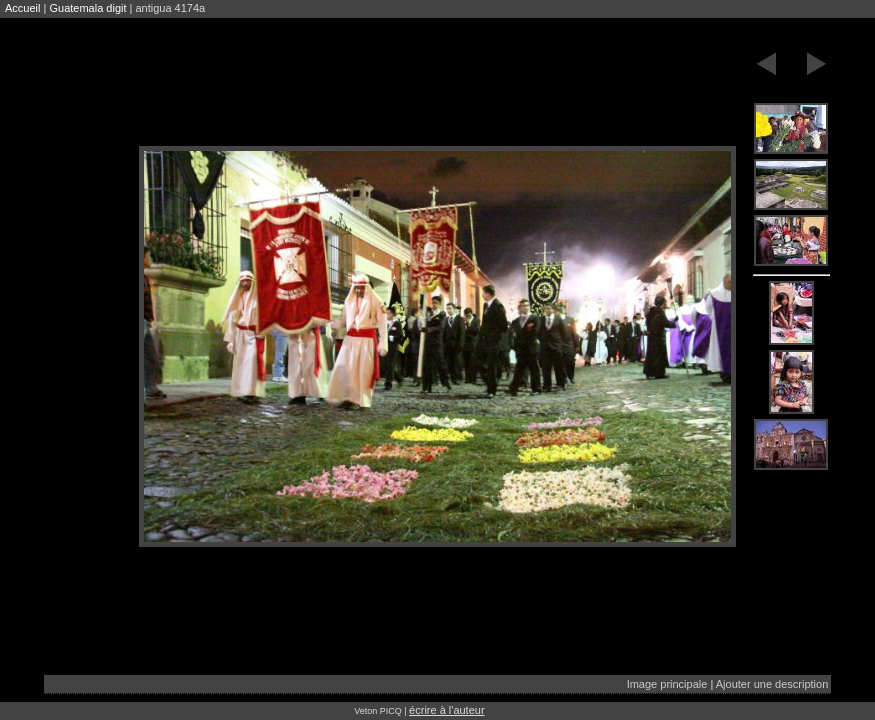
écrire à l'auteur (446, 710)
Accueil (22, 8)
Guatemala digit (87, 8)
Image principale (667, 684)
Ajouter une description (772, 684)
